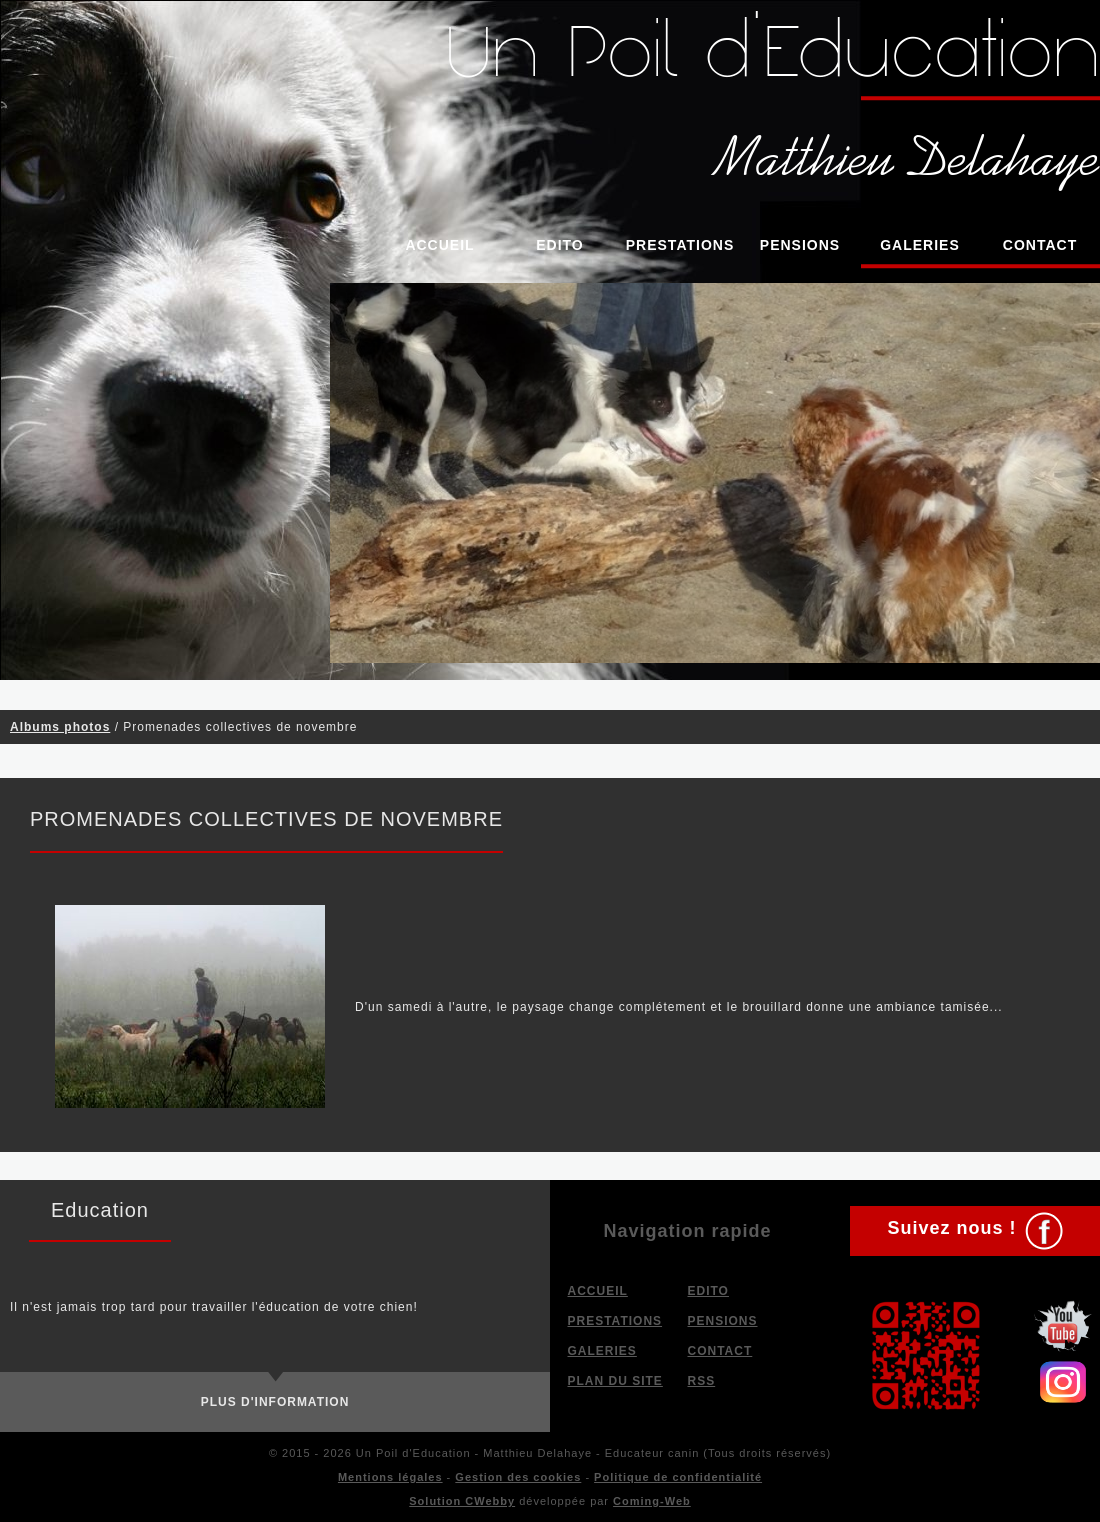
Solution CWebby (462, 1501)
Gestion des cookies (518, 1477)
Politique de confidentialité (678, 1477)
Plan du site (615, 1381)
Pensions (800, 245)
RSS (702, 1381)
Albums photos (60, 727)
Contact (1040, 245)
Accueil (439, 245)
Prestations (680, 245)
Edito (560, 245)
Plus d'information (275, 1402)
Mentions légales (390, 1477)
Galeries (920, 245)
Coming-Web (652, 1501)
